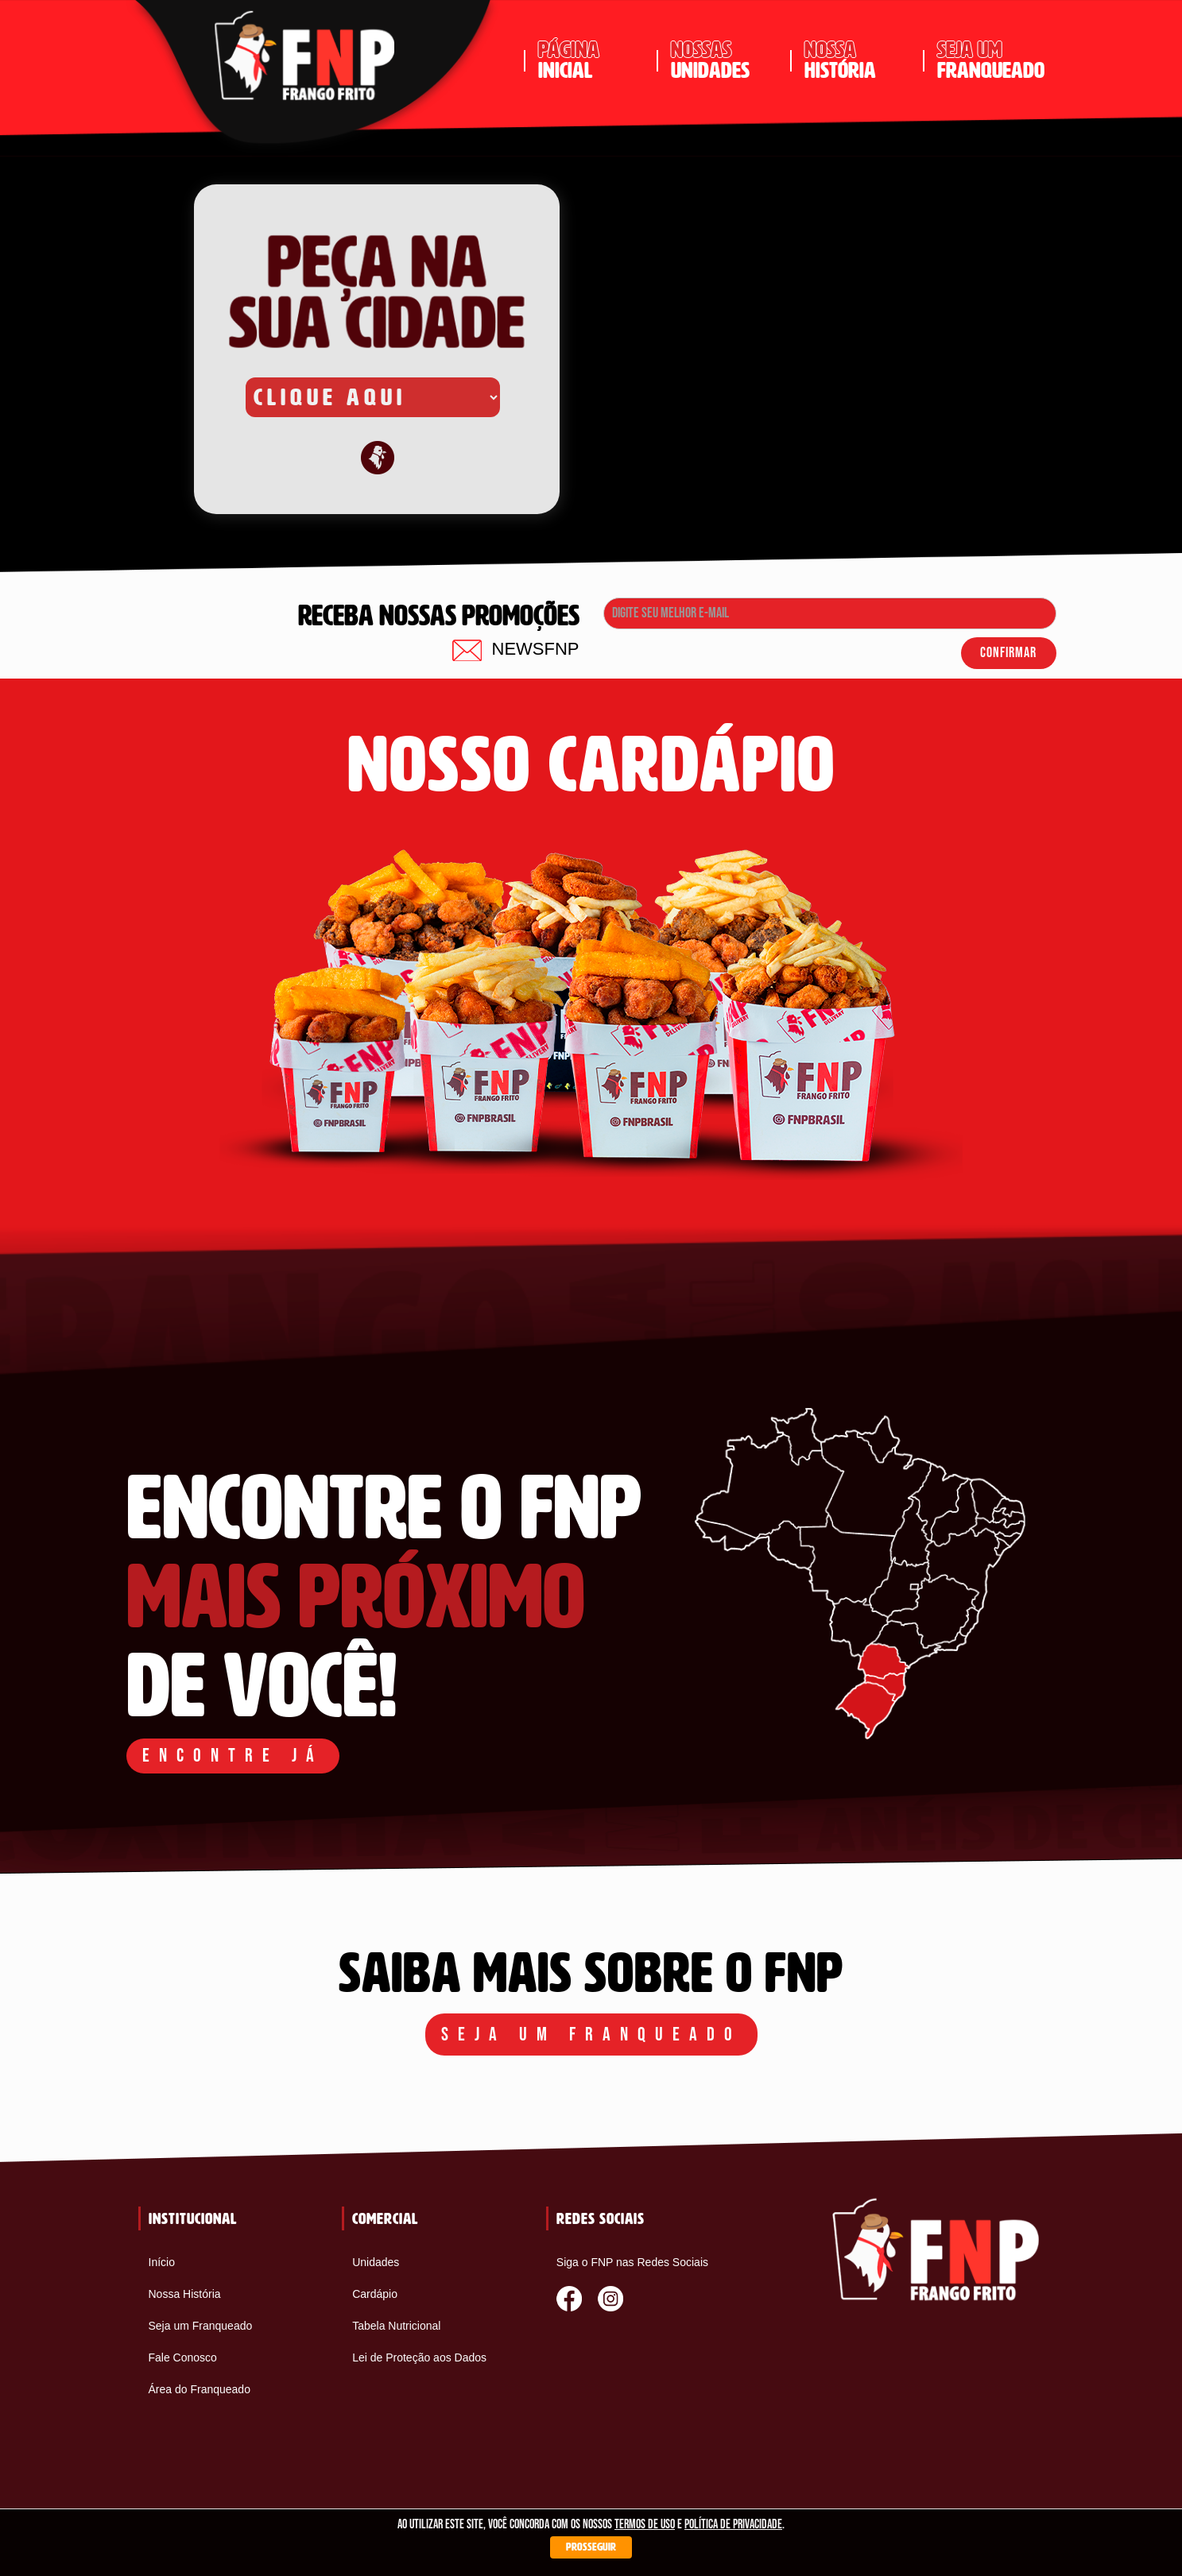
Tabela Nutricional (396, 2325)
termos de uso (644, 2524)
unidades (724, 60)
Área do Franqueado (199, 2389)
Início (162, 2262)
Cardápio (374, 2294)
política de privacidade (733, 2524)
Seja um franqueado (591, 2034)
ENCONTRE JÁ (233, 1755)
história (858, 60)
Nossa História (185, 2294)
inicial (591, 60)
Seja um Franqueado (201, 2325)
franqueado (990, 60)
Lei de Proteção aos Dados (419, 2357)
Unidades (375, 2262)
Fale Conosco (183, 2357)
